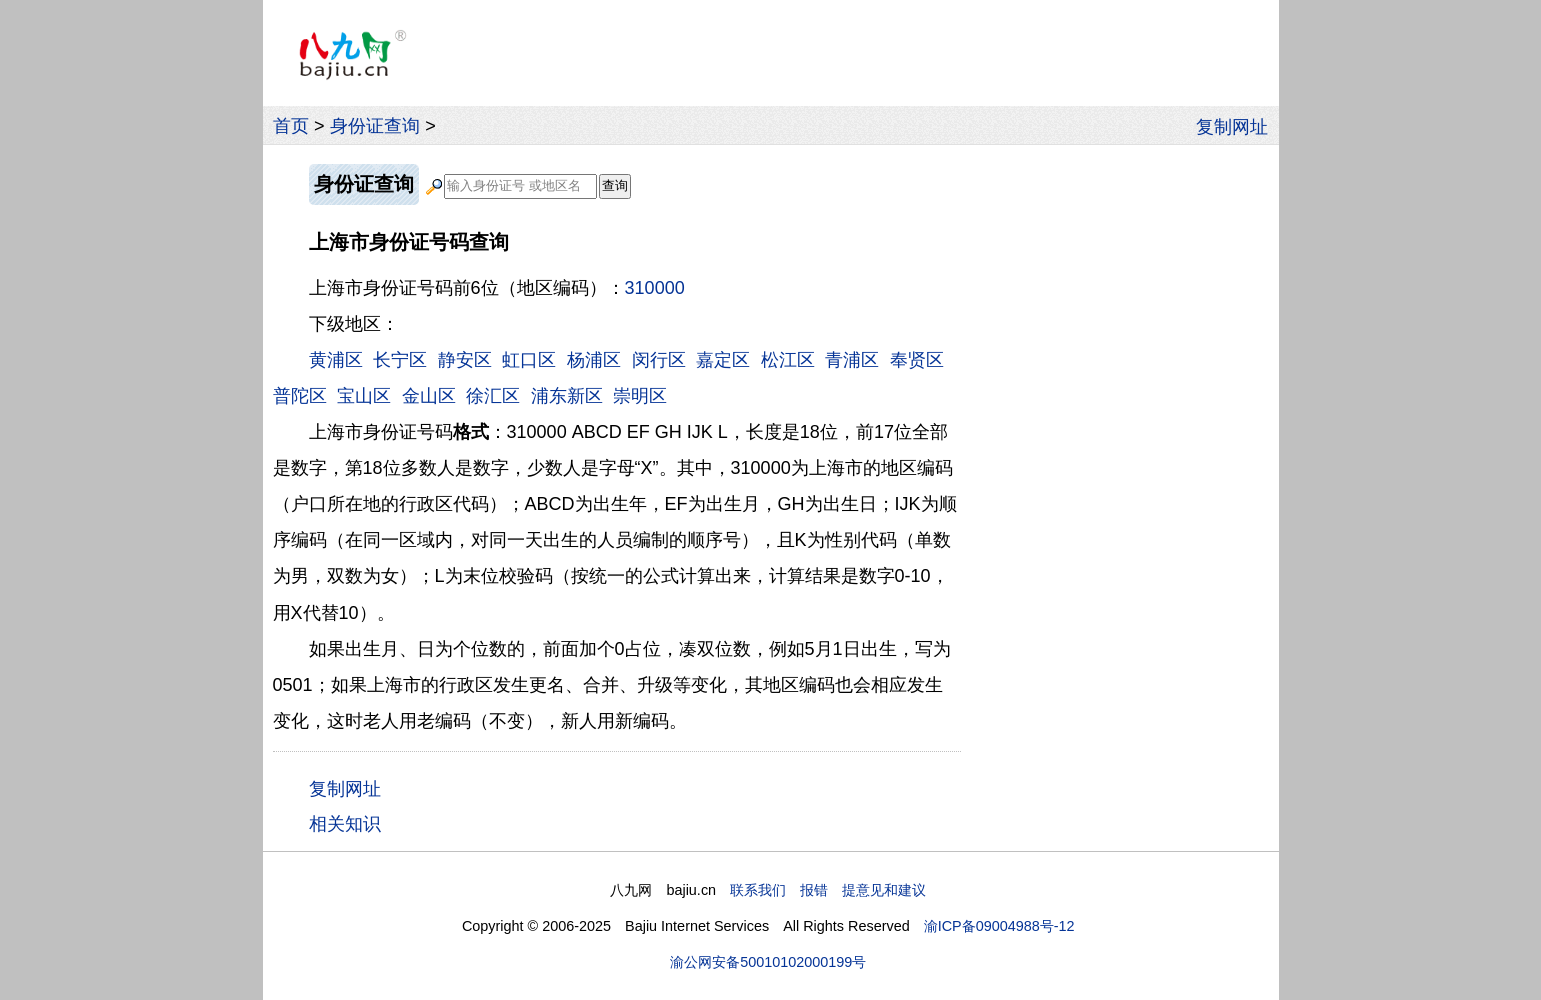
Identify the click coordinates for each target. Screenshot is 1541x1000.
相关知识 (345, 824)
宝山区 (364, 396)
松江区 (788, 360)
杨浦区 (594, 360)
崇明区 (640, 396)
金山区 (429, 396)
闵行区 (659, 360)
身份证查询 (375, 126)
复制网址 (1237, 126)
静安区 (465, 360)
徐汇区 (493, 396)
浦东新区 (567, 396)
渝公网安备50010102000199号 (768, 962)
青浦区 (852, 360)
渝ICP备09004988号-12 (999, 926)
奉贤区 (917, 360)
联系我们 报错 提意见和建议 (828, 890)
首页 (291, 126)
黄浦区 (336, 360)
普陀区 (300, 396)
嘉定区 (723, 360)
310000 (655, 288)
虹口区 (529, 360)
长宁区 (400, 360)
